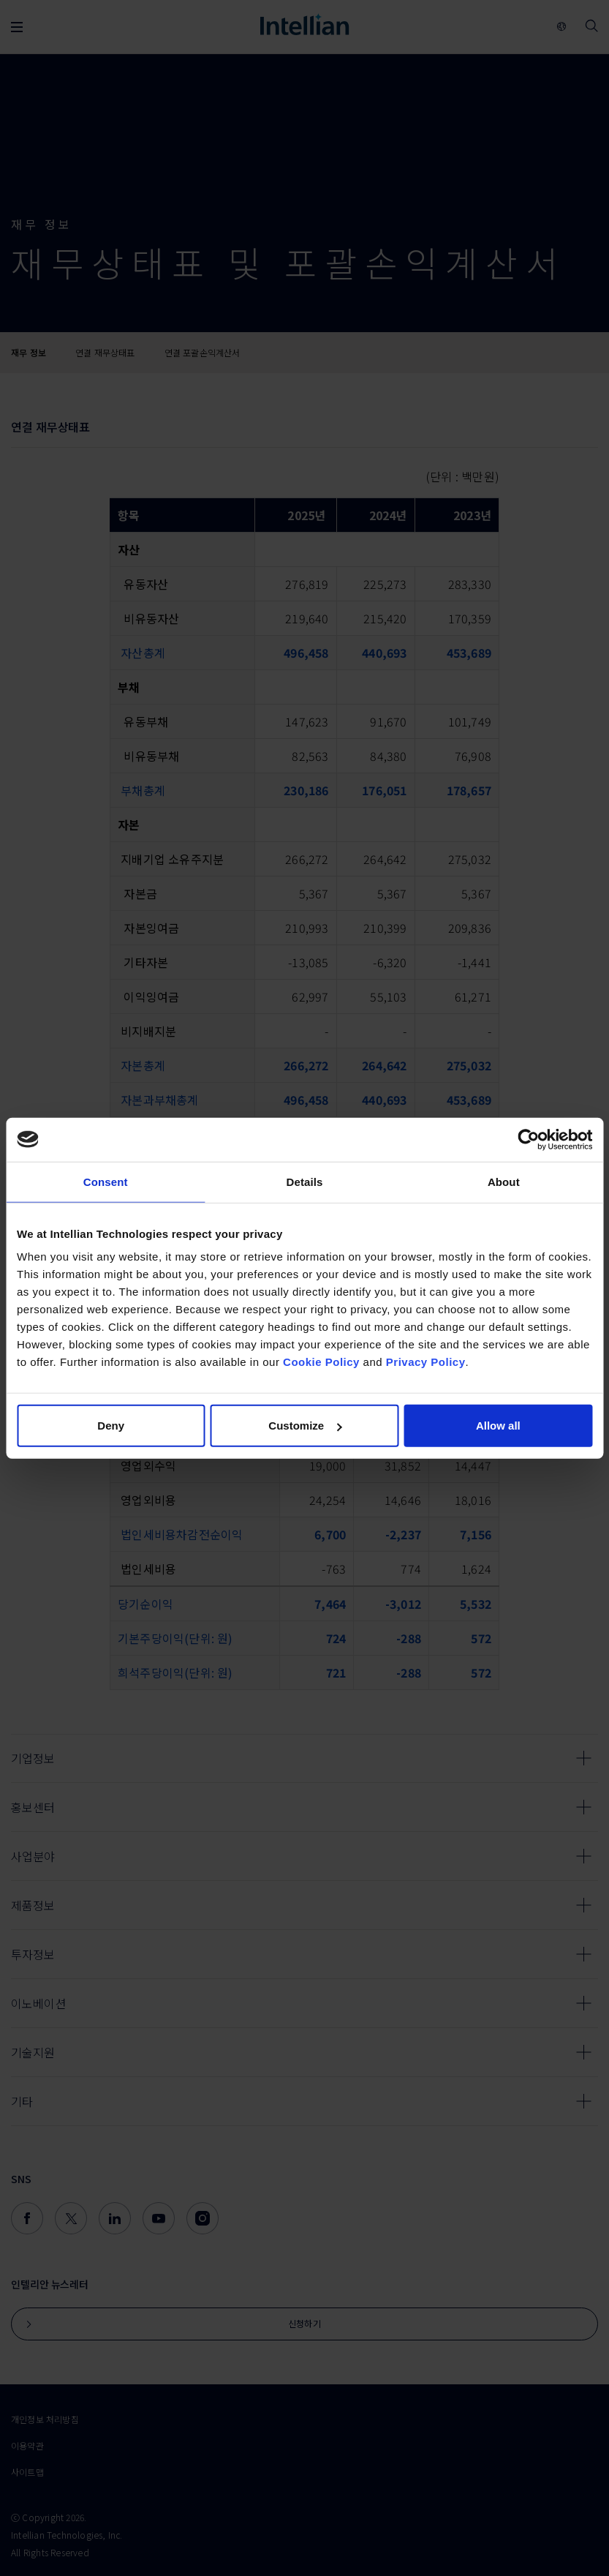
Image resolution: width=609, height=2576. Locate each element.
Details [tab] (305, 1181)
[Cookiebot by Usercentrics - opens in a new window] (528, 1139)
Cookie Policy (321, 1362)
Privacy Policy (426, 1362)
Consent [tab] (105, 1181)
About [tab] (504, 1181)
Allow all (498, 1425)
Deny (110, 1425)
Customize (304, 1425)
